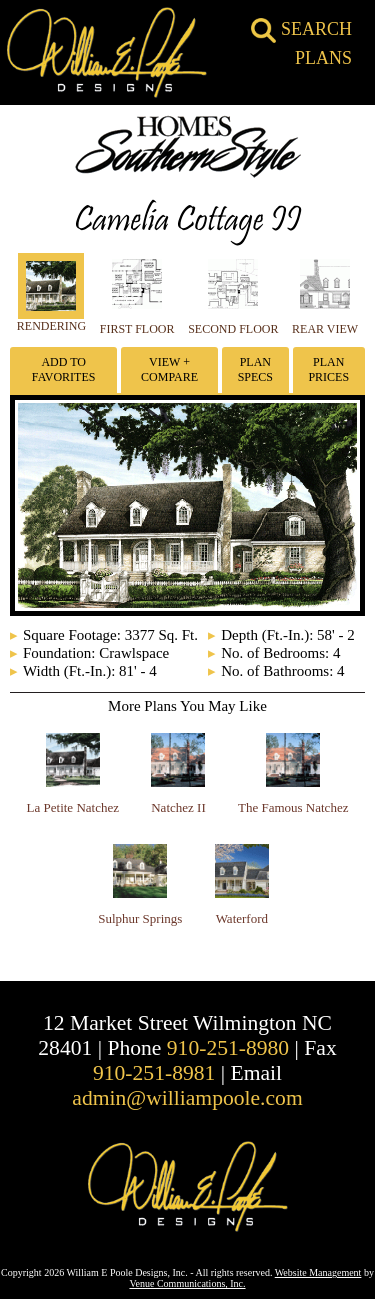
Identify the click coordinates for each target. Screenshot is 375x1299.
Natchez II (178, 807)
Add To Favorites (64, 369)
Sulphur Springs (140, 918)
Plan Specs (255, 369)
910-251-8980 (228, 1048)
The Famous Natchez (293, 807)
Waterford (242, 918)
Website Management (318, 1272)
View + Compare (169, 369)
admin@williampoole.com (187, 1098)
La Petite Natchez (73, 807)
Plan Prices (328, 369)
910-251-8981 (154, 1073)
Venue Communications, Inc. (187, 1283)
